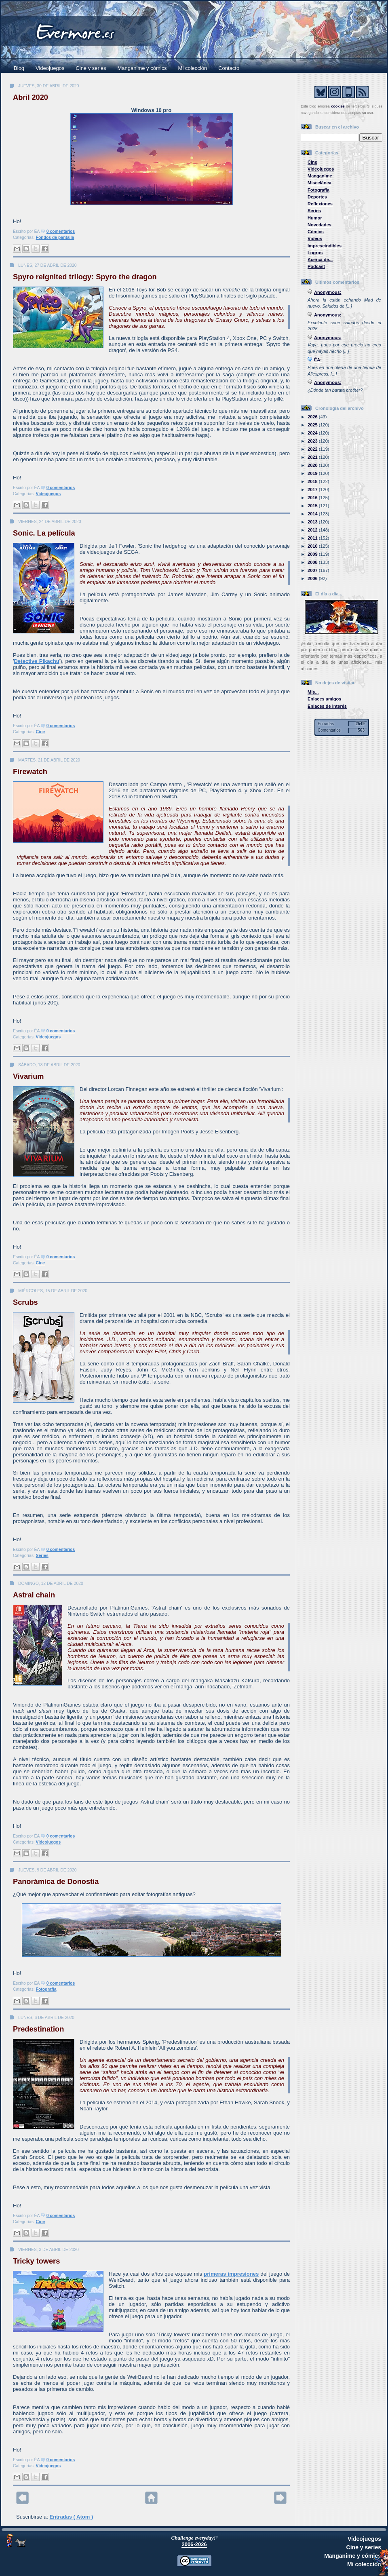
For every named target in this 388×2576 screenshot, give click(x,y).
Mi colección (192, 68)
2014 (313, 513)
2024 (313, 432)
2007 (313, 570)
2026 (313, 416)
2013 (313, 521)
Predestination (38, 2029)
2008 (313, 562)
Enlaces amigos (325, 698)
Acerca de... (320, 259)
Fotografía (46, 1989)
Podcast (316, 266)
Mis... (313, 692)
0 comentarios (60, 231)
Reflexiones (320, 203)
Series (42, 1555)
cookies (338, 106)
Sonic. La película (44, 533)
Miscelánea (319, 182)
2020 (313, 465)
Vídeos (315, 238)
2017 (313, 489)
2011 (313, 538)
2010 (313, 546)
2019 (313, 473)
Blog (19, 68)
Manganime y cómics (142, 68)
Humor (315, 217)
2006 (313, 578)
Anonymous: (328, 292)
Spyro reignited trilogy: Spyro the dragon (85, 277)
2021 (313, 457)
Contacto (228, 68)
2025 (313, 424)
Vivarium (28, 1076)
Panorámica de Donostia (56, 1882)
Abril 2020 (30, 97)
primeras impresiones (231, 2274)
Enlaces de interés (327, 706)
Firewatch (30, 772)
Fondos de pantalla (55, 237)
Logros (315, 252)
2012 (313, 529)
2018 (313, 481)
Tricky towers (36, 2261)
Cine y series (91, 68)
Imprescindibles (325, 245)
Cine (40, 732)
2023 (313, 441)
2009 (313, 554)
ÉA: (318, 359)
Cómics (316, 231)
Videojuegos (50, 68)
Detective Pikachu (36, 661)
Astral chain (34, 1595)
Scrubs (25, 1302)
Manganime (320, 175)
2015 (313, 505)
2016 (313, 497)
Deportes (317, 196)
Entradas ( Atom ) (71, 2517)
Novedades (319, 224)
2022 (313, 449)
